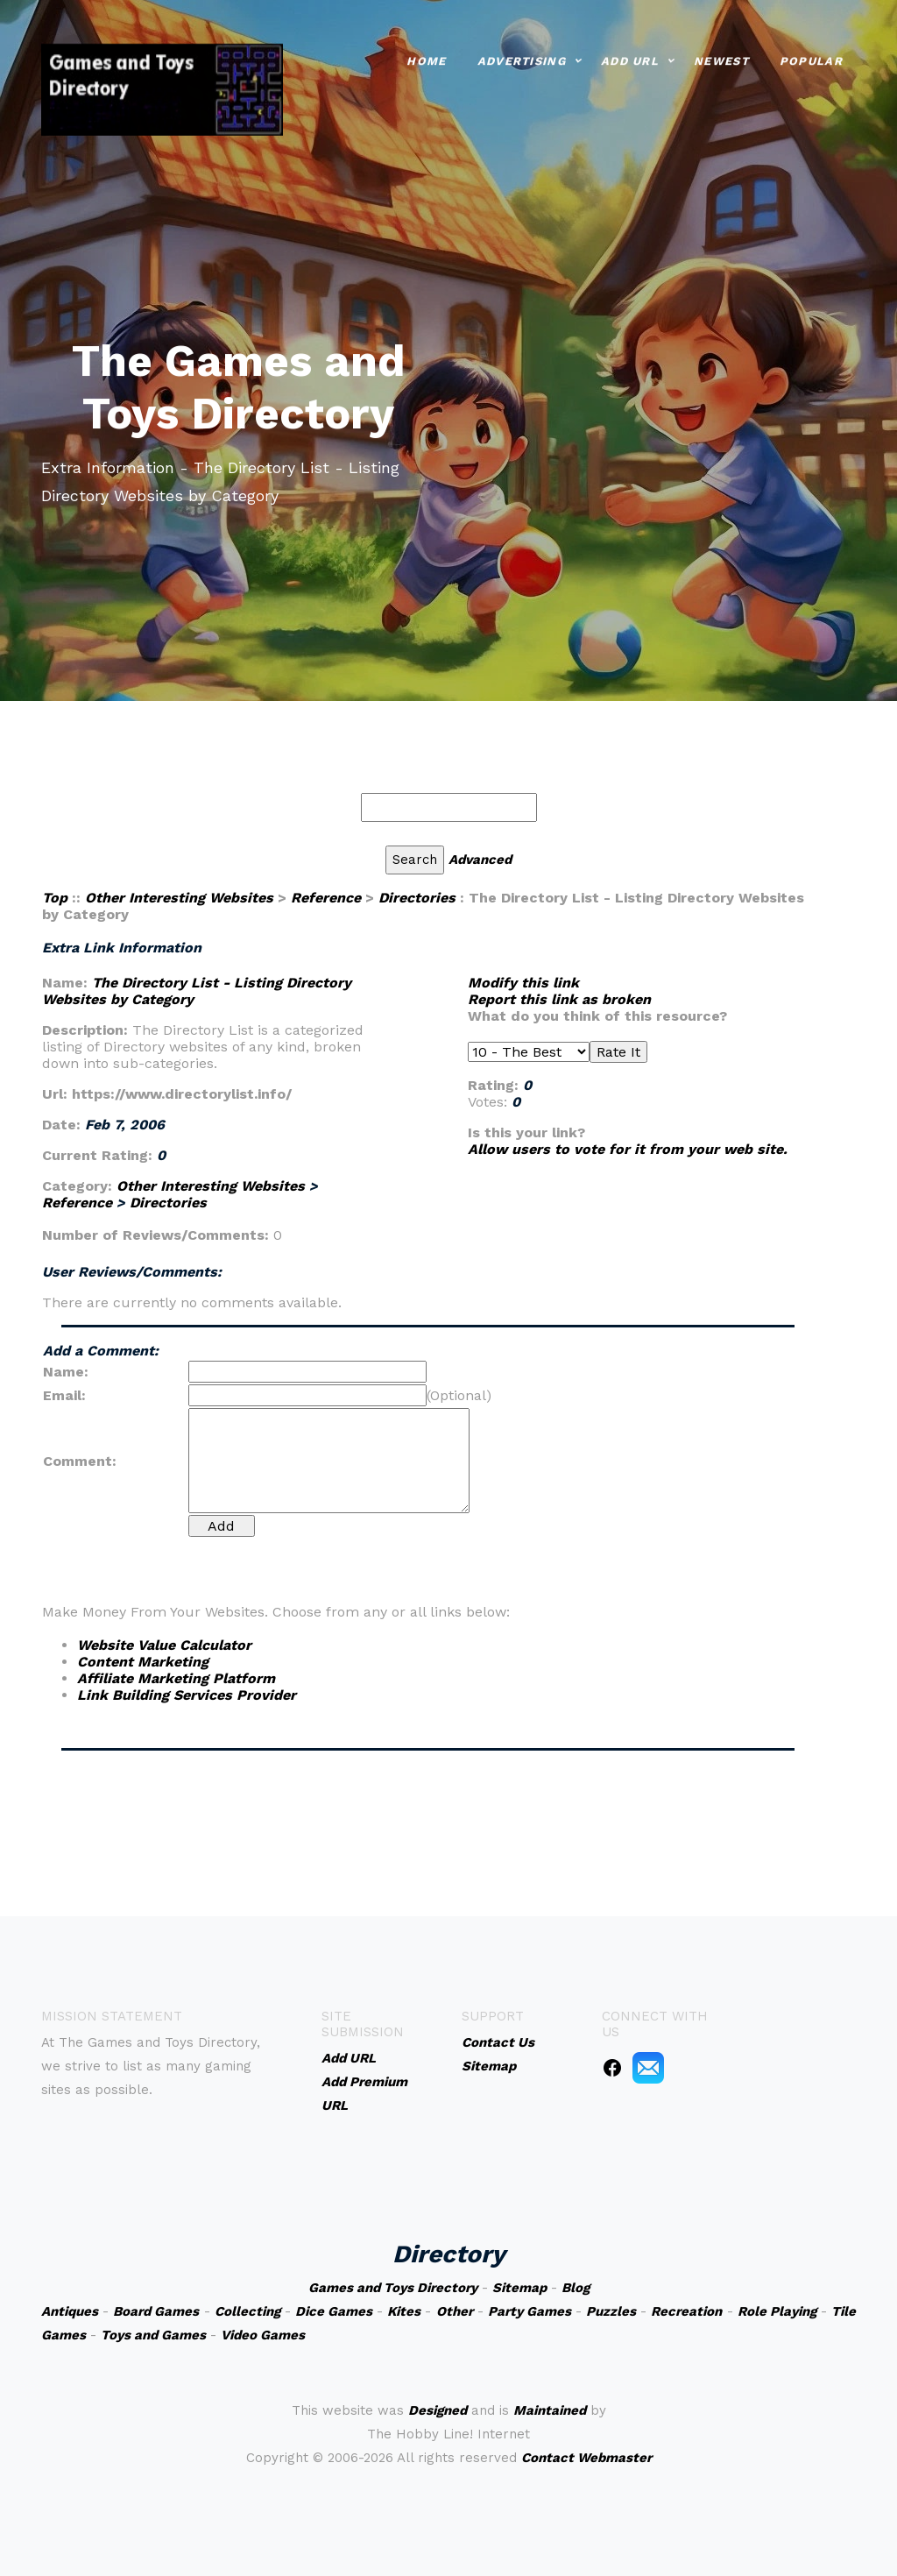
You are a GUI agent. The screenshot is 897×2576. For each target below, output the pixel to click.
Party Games (529, 2311)
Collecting (247, 2311)
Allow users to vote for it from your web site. (628, 1149)
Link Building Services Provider (186, 1695)
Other (454, 2311)
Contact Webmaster (586, 2458)
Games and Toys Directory (392, 2288)
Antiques (69, 2311)
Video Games (263, 2335)
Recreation (686, 2311)
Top (54, 897)
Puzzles (611, 2311)
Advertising (521, 59)
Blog (576, 2288)
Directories (417, 897)
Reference (326, 897)
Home (426, 59)
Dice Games (333, 2311)
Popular (811, 59)
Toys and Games (153, 2335)
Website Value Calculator (164, 1645)
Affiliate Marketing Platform (176, 1678)
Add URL (630, 59)
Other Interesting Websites (179, 897)
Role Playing (777, 2311)
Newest (721, 59)
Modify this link (523, 982)
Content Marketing (142, 1661)
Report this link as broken (559, 999)
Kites (403, 2311)
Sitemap (519, 2288)
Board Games (156, 2311)
